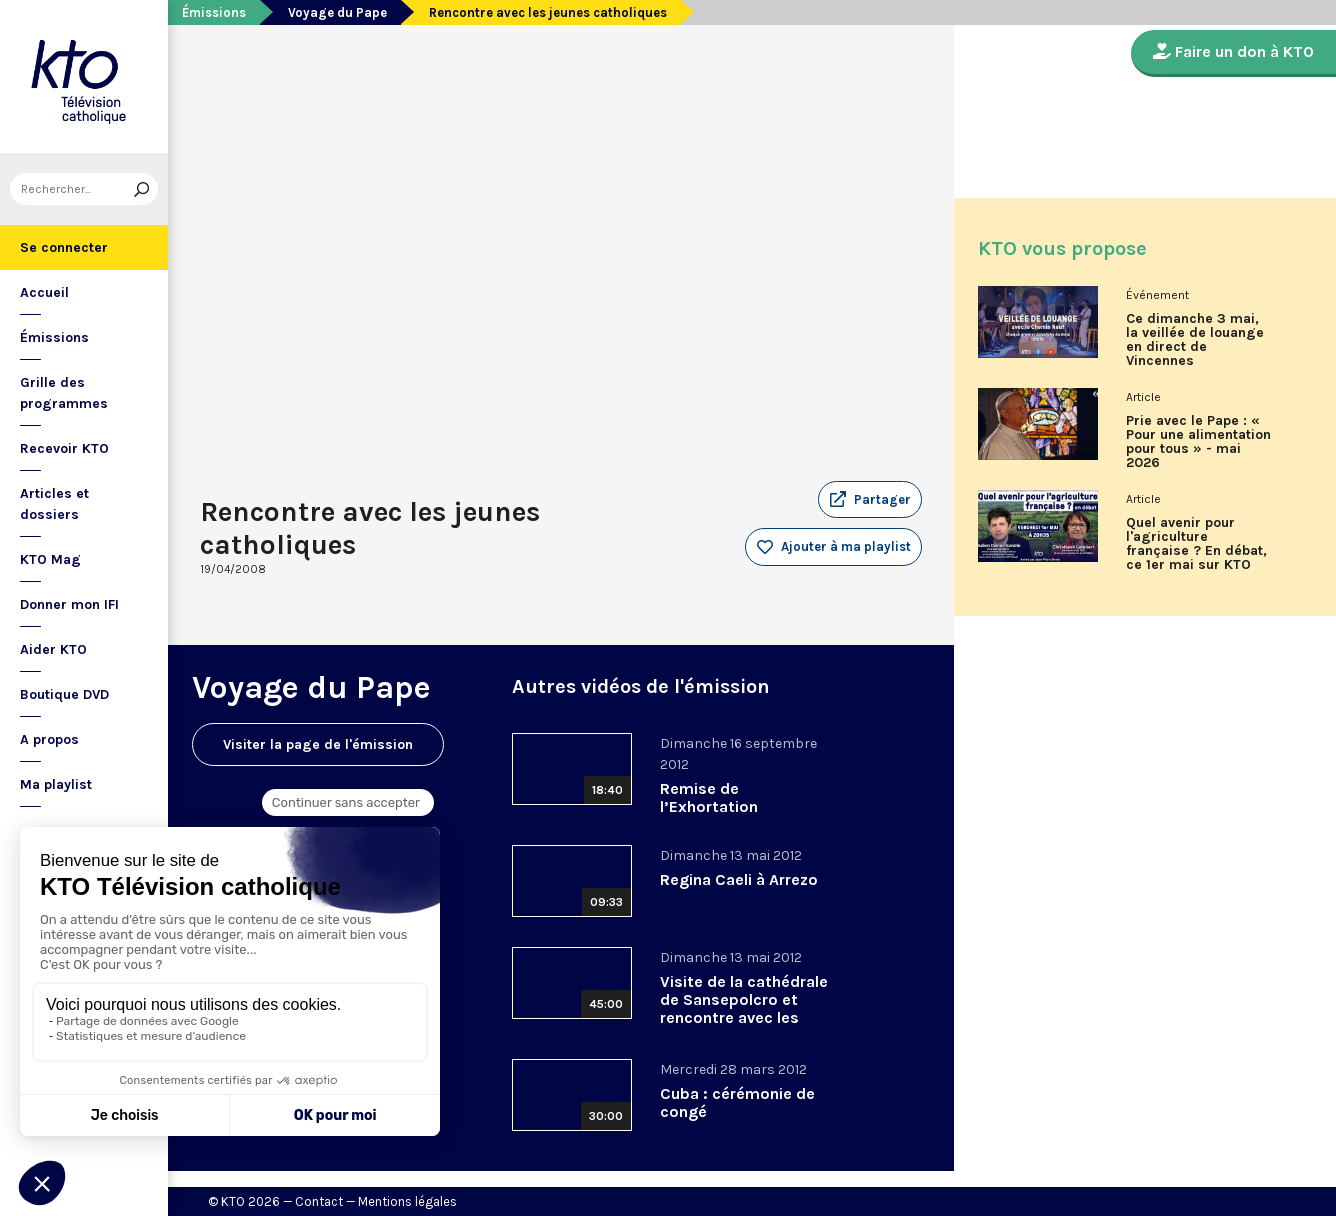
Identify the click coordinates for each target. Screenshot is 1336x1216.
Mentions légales (407, 1201)
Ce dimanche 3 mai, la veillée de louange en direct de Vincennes (1195, 340)
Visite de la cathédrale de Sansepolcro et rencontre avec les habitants (744, 1008)
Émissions (54, 337)
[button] (870, 500)
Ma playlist (56, 784)
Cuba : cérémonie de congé (737, 1102)
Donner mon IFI (69, 604)
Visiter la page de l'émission (318, 744)
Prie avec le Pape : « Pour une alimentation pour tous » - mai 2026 (1198, 442)
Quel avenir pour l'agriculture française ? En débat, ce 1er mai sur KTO (1196, 544)
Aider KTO (53, 649)
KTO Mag (50, 559)
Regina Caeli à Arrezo (739, 879)
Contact (319, 1201)
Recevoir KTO (64, 448)
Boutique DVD (64, 694)
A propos (49, 739)
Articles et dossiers (54, 504)
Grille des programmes (64, 393)
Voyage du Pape (337, 12)
